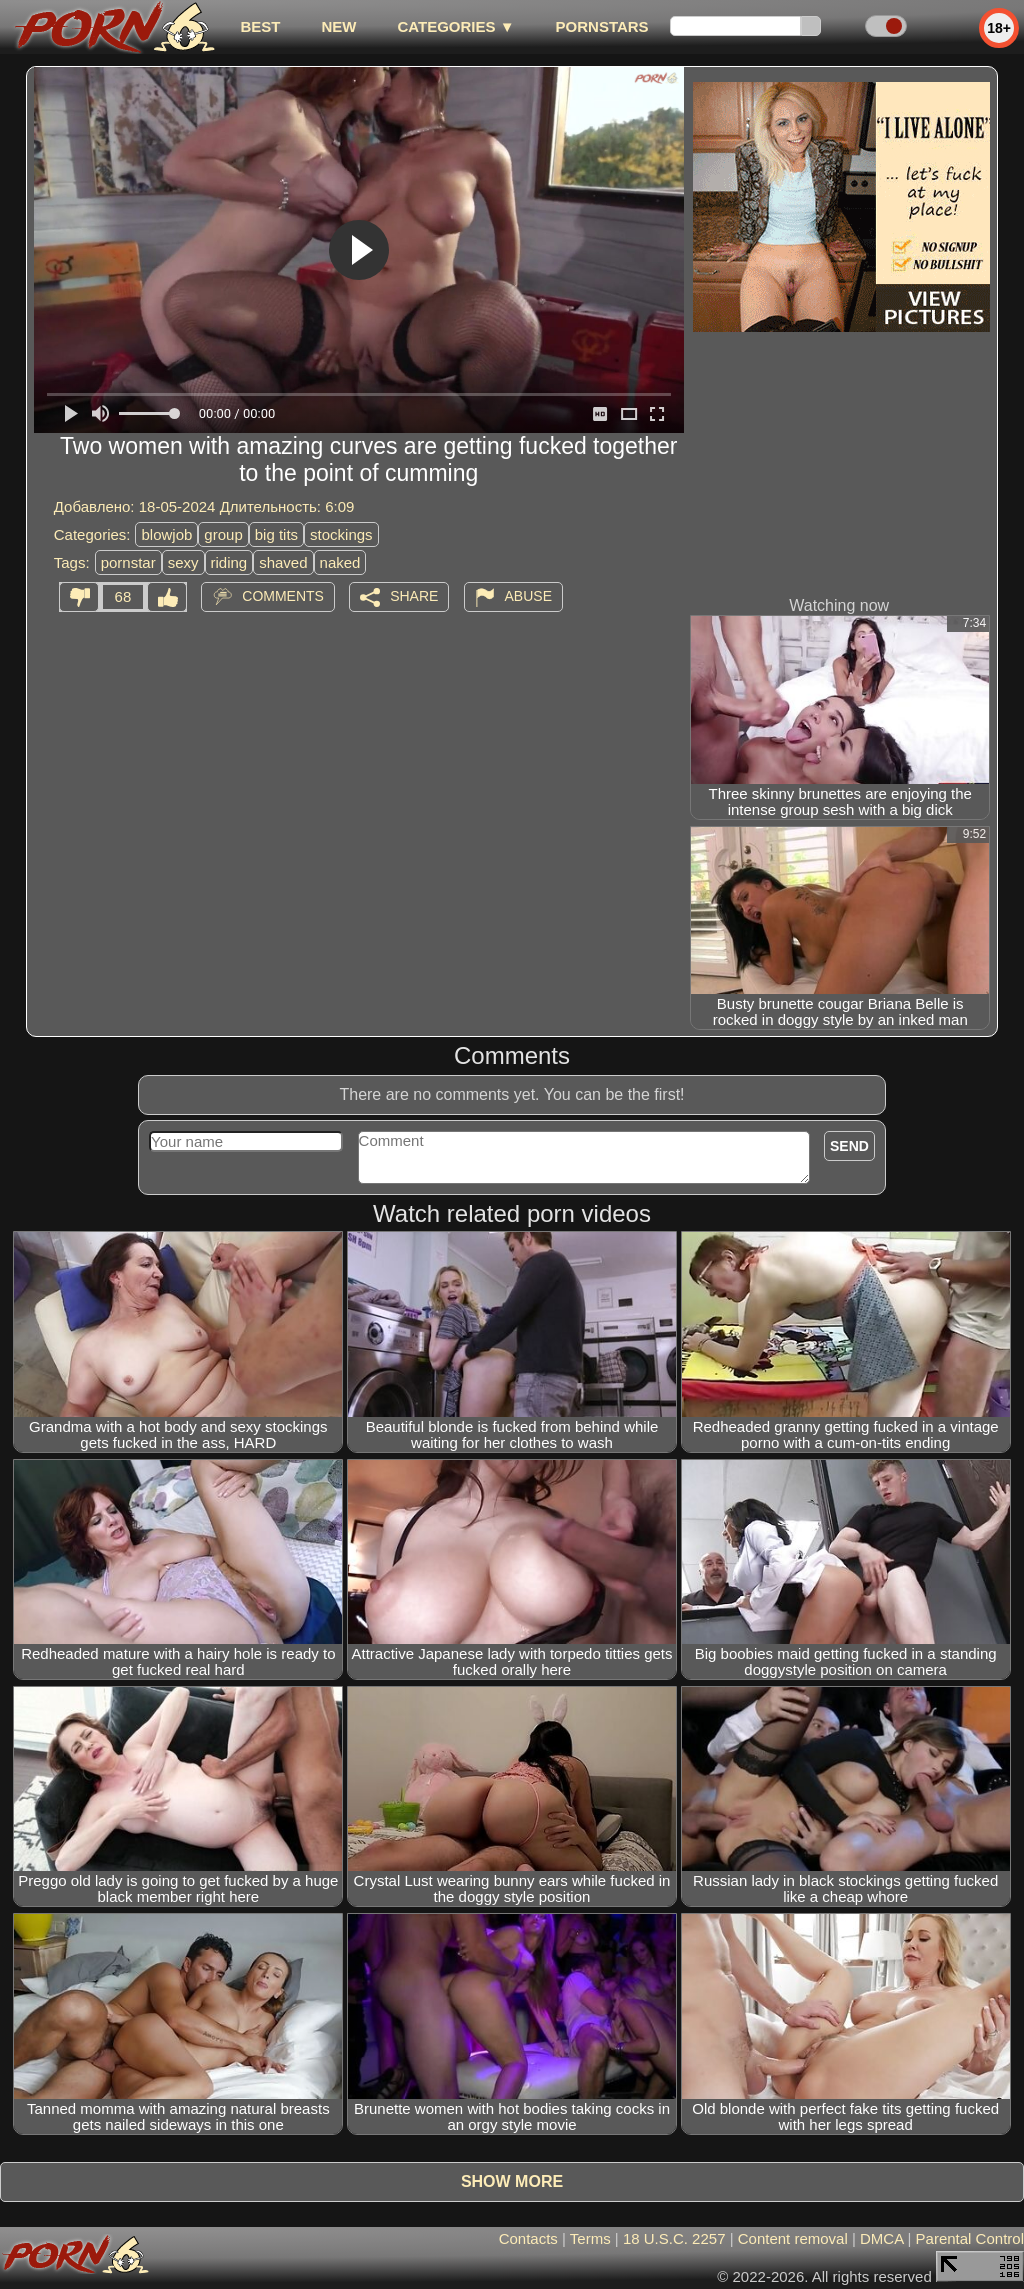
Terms (590, 2238)
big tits (276, 534)
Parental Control (970, 2238)
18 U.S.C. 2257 (674, 2238)
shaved (283, 562)
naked (340, 562)
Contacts (528, 2238)
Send (849, 1146)
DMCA (881, 2238)
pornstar (128, 562)
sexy (183, 562)
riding (229, 562)
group (223, 534)
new (338, 26)
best (260, 26)
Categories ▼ (455, 26)
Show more (512, 2181)
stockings (341, 534)
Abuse (528, 596)
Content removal (793, 2238)
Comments (283, 596)
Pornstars (602, 26)
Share (414, 596)
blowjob (166, 534)
